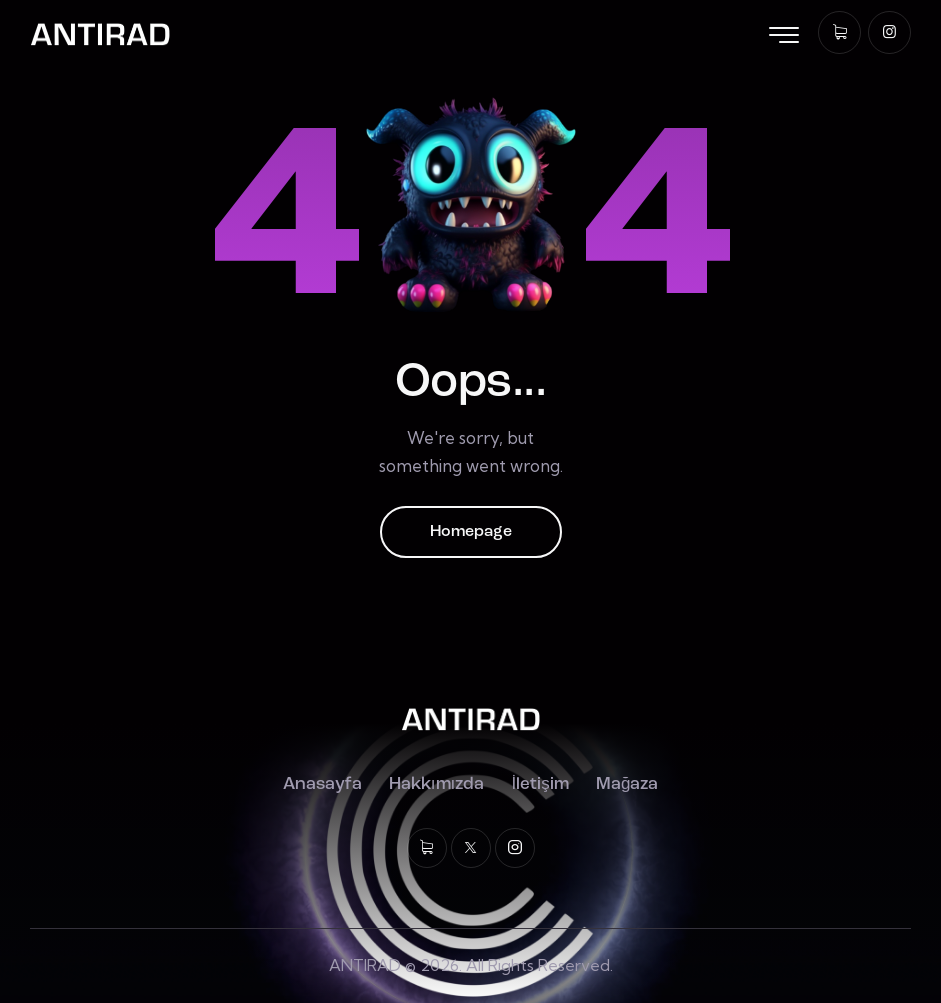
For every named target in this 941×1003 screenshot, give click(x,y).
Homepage (471, 532)
